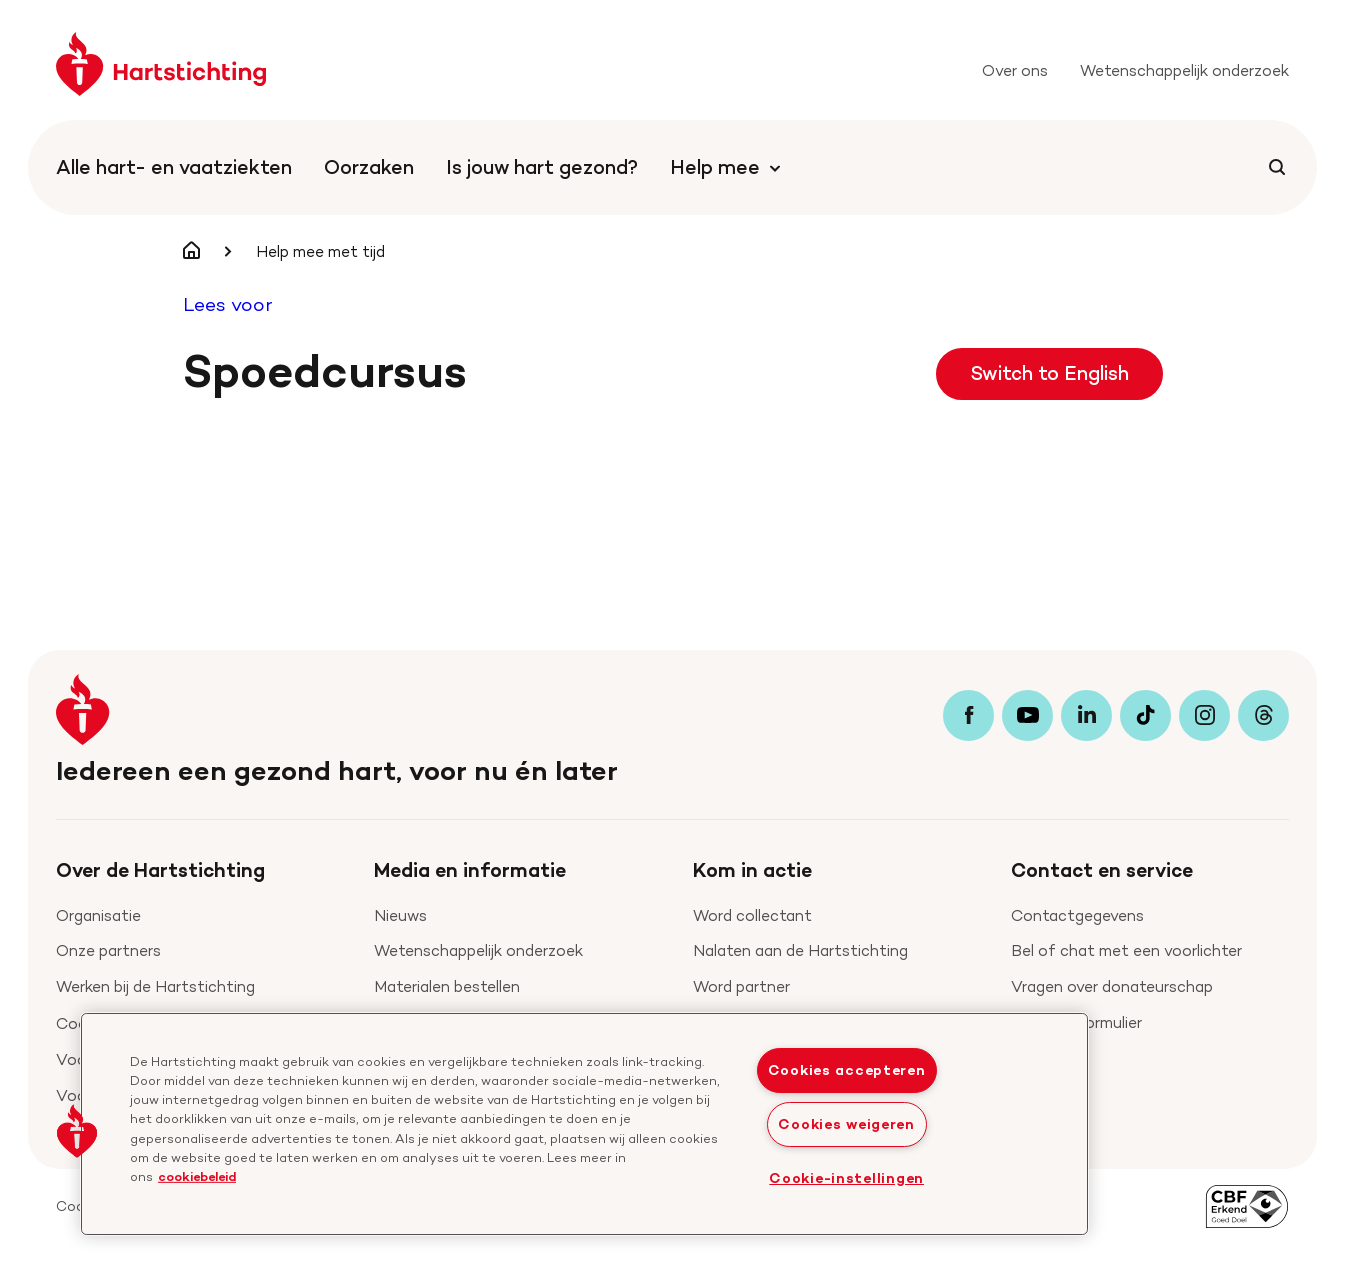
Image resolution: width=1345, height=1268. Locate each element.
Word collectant (752, 915)
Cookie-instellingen (846, 1178)
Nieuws (400, 915)
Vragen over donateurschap (1112, 986)
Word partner (741, 986)
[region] (584, 1124)
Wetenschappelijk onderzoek (478, 950)
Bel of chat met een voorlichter (1126, 950)
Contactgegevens (1077, 915)
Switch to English (1049, 373)
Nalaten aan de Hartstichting (800, 950)
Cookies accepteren (847, 1070)
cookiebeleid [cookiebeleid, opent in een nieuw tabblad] (197, 1176)
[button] (77, 1131)
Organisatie (98, 915)
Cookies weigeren (846, 1124)
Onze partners (108, 950)
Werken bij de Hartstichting (155, 986)
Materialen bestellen (447, 986)
